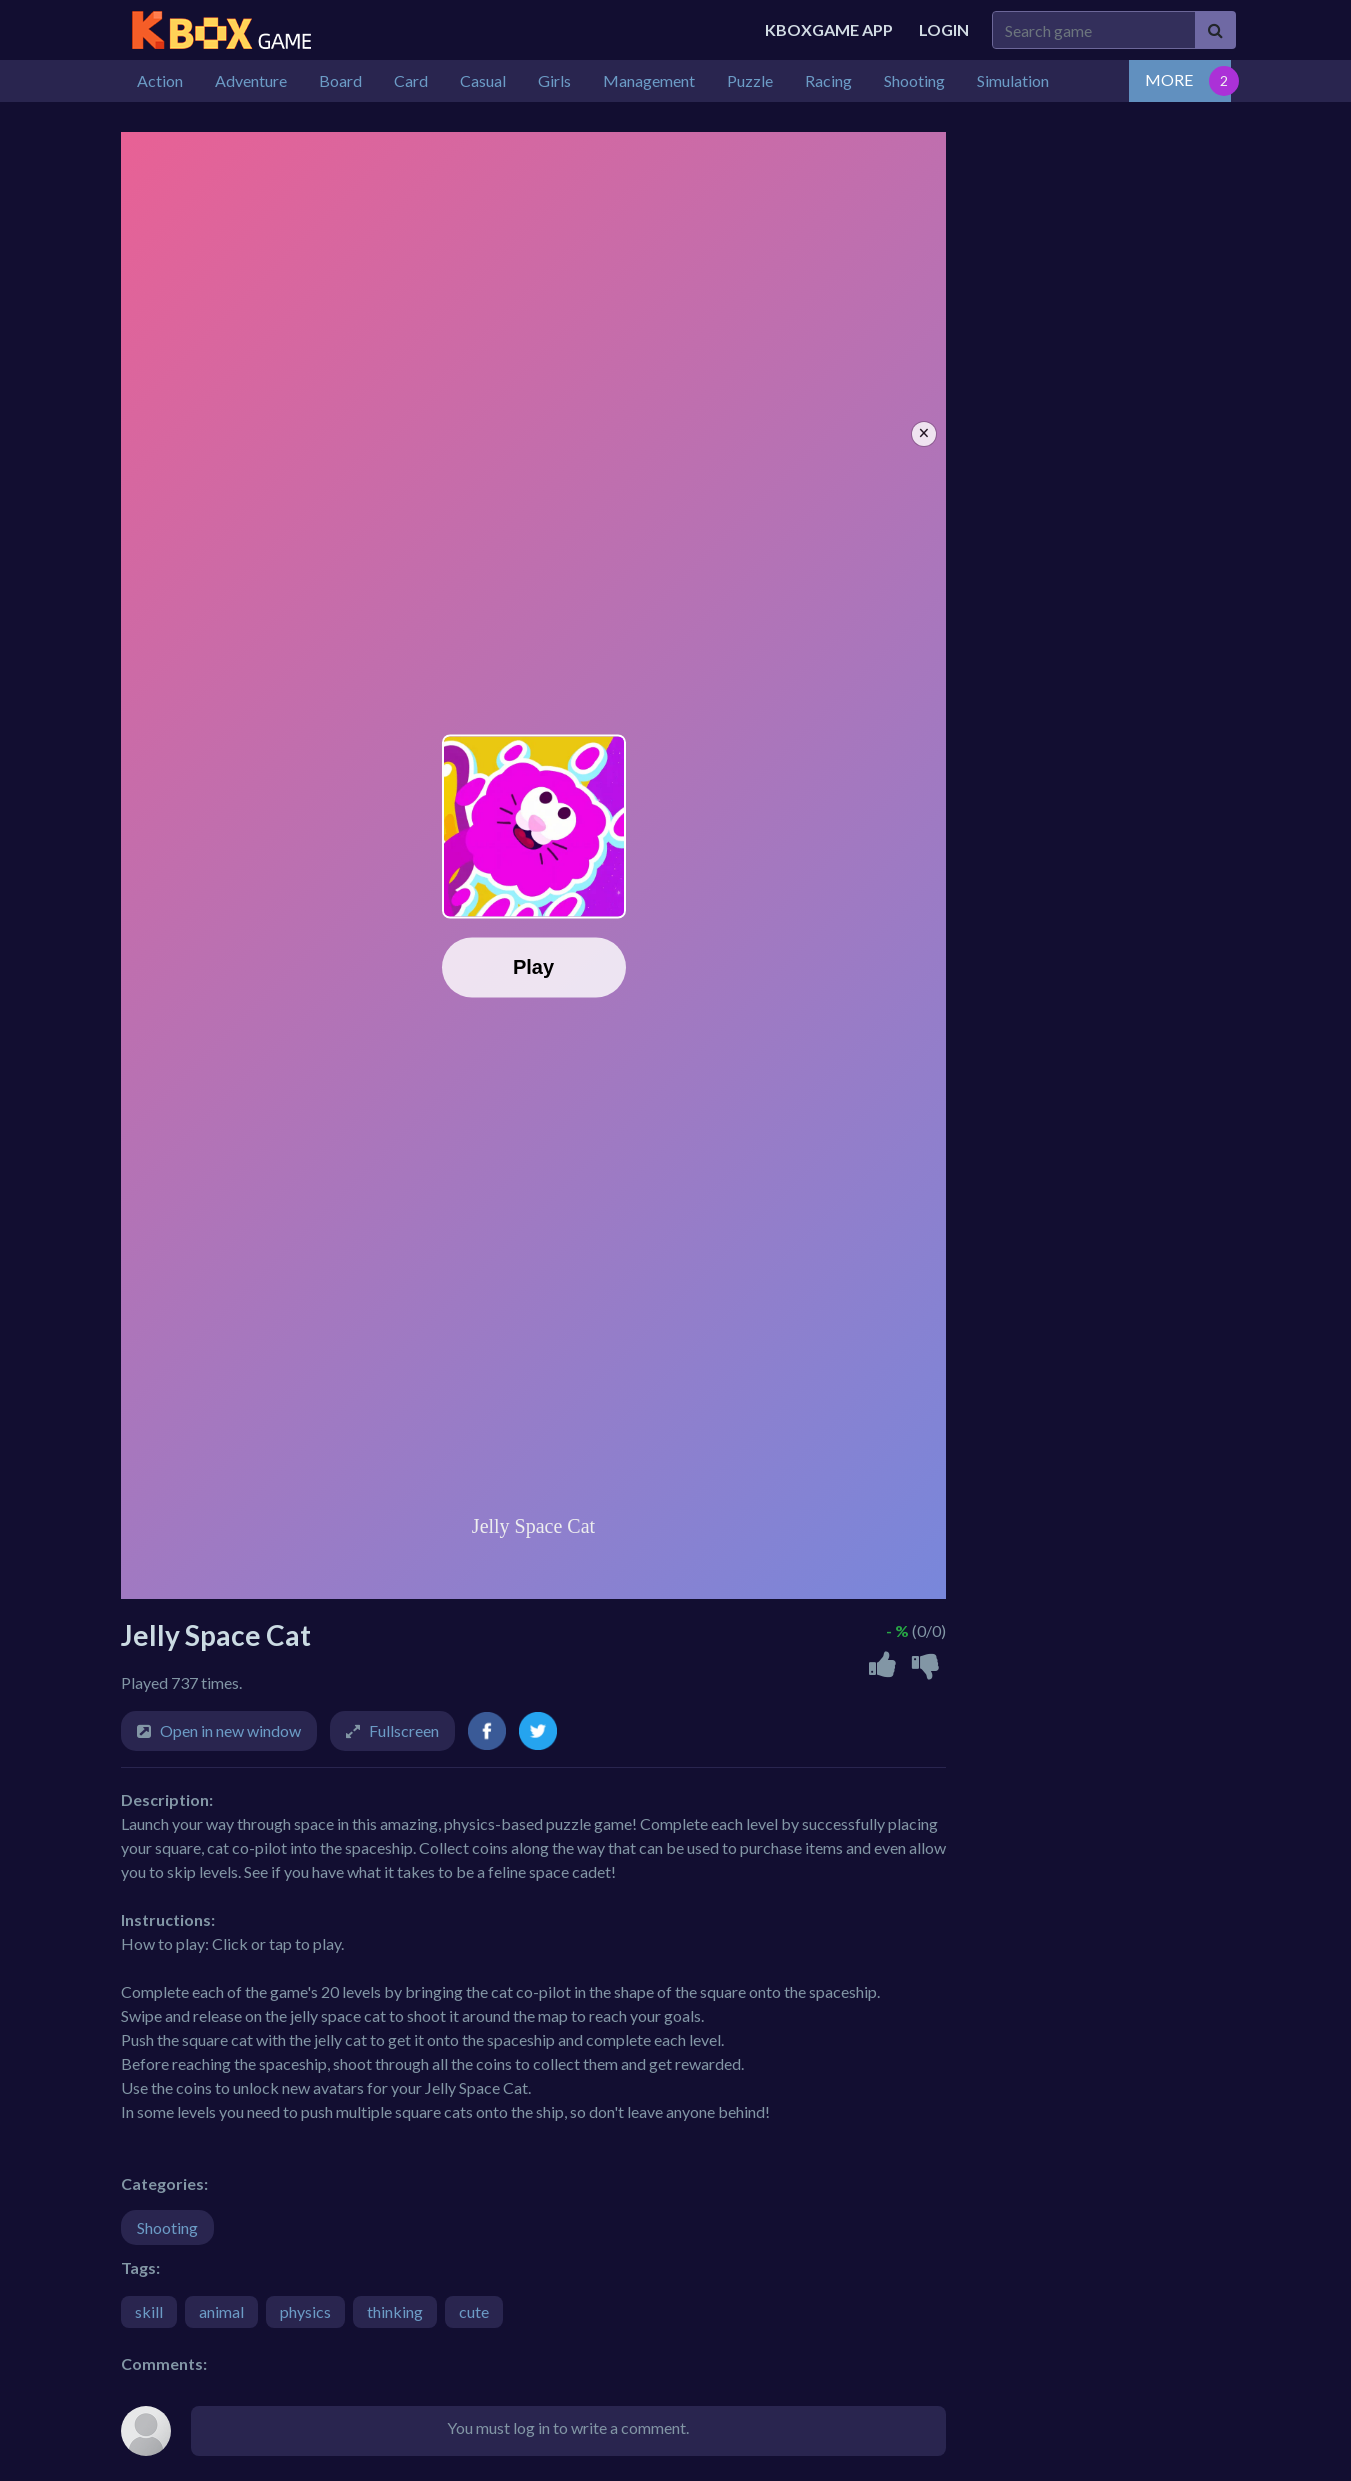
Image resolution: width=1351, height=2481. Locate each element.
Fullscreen (404, 1730)
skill (149, 2311)
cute (474, 2311)
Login (944, 29)
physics (305, 2311)
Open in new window (230, 1730)
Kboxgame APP (829, 29)
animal (221, 2311)
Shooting (167, 2227)
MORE (1169, 79)
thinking (395, 2311)
